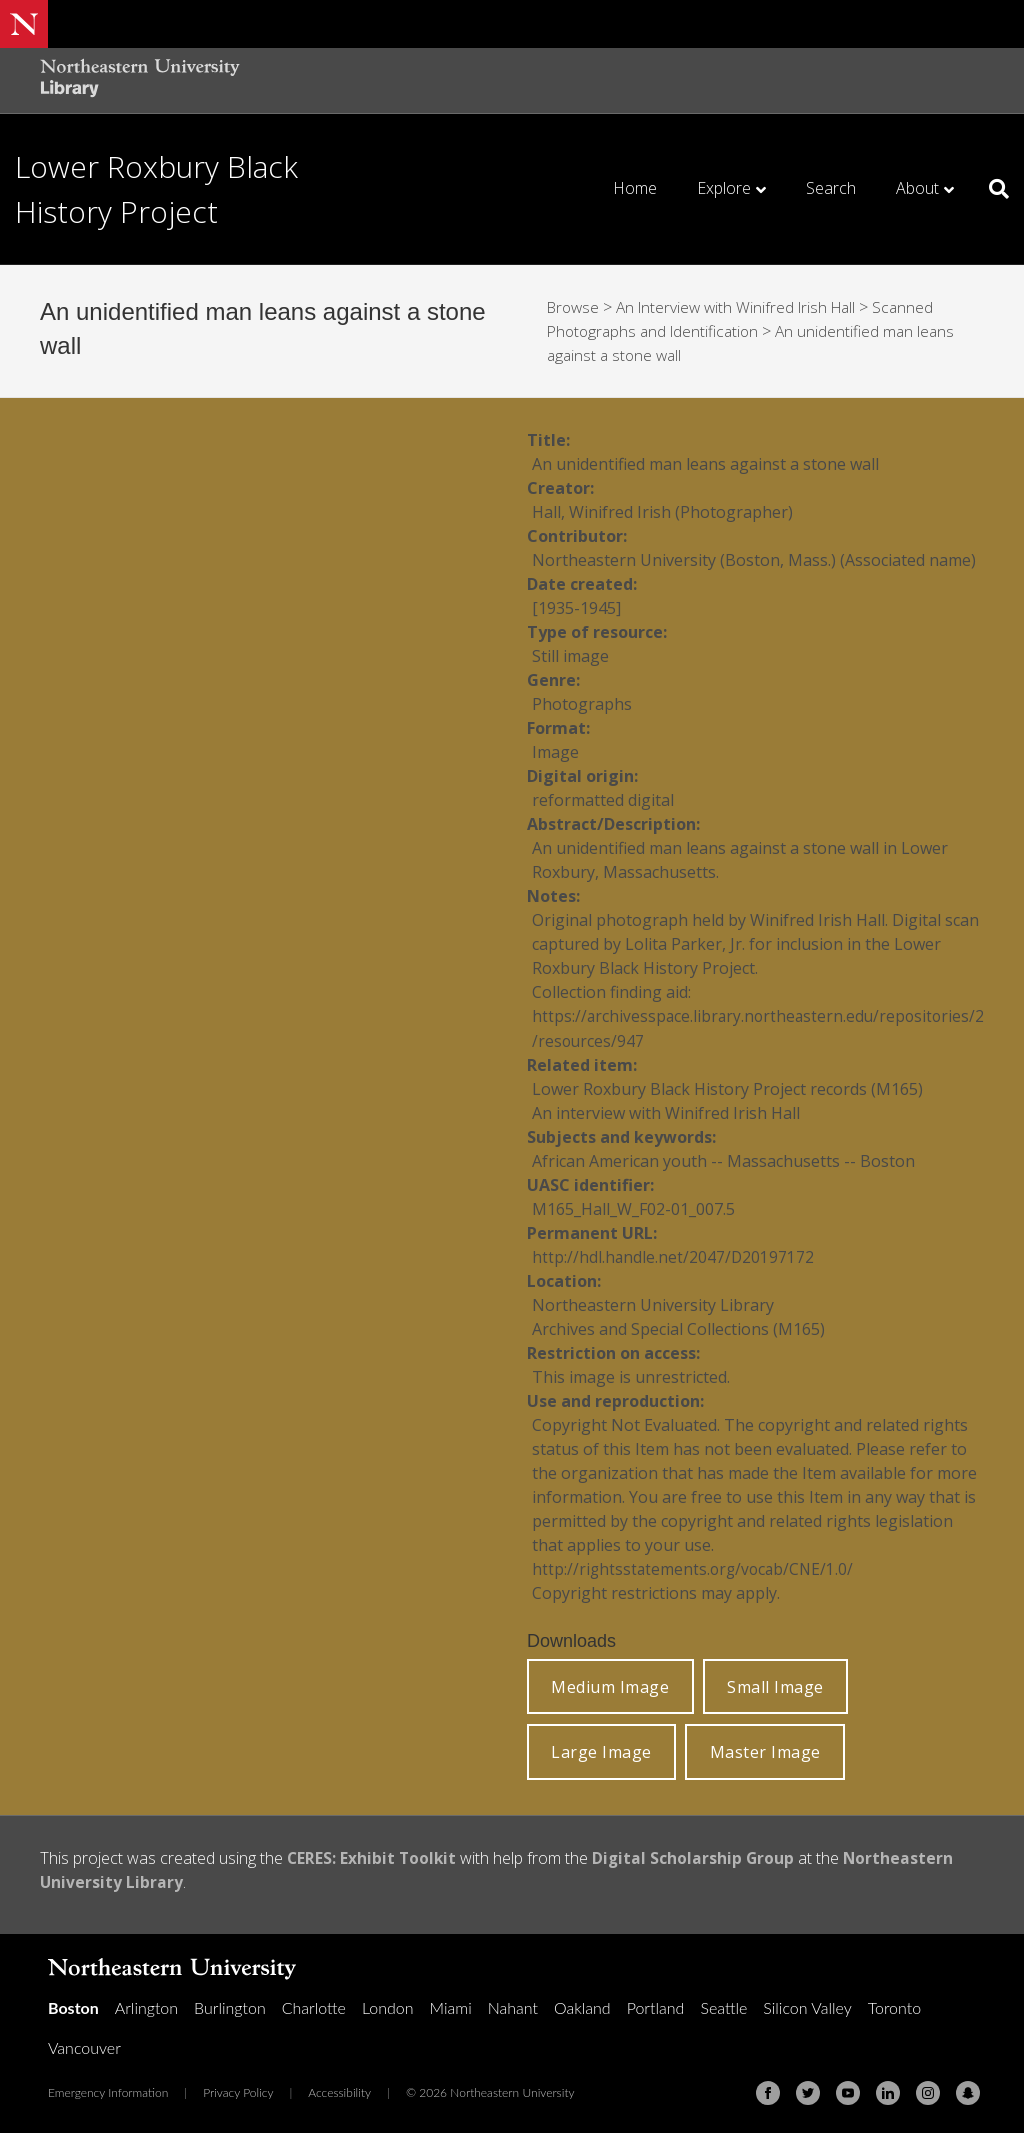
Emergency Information (108, 2091)
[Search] (991, 189)
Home (635, 188)
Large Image (601, 1751)
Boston (73, 2006)
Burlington (230, 2006)
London (388, 2006)
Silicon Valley (807, 2006)
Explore (724, 188)
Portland (656, 2006)
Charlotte (314, 2006)
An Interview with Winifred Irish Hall (744, 307)
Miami (451, 2006)
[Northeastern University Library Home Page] (140, 80)
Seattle (723, 2006)
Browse (575, 307)
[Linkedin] (888, 2092)
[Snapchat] (968, 2092)
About (917, 188)
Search (831, 188)
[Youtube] (848, 2092)
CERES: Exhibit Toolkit (373, 1857)
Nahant (513, 2006)
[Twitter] (808, 2092)
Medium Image (610, 1686)
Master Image (765, 1751)
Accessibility (339, 2091)
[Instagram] (928, 2092)
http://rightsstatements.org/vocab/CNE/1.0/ (696, 1568)
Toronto (894, 2006)
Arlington (146, 2006)
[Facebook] (768, 2092)
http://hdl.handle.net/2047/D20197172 (674, 1256)
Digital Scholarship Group (697, 1857)
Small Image (775, 1686)
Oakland (582, 2006)
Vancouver (84, 2046)
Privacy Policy (238, 2091)
